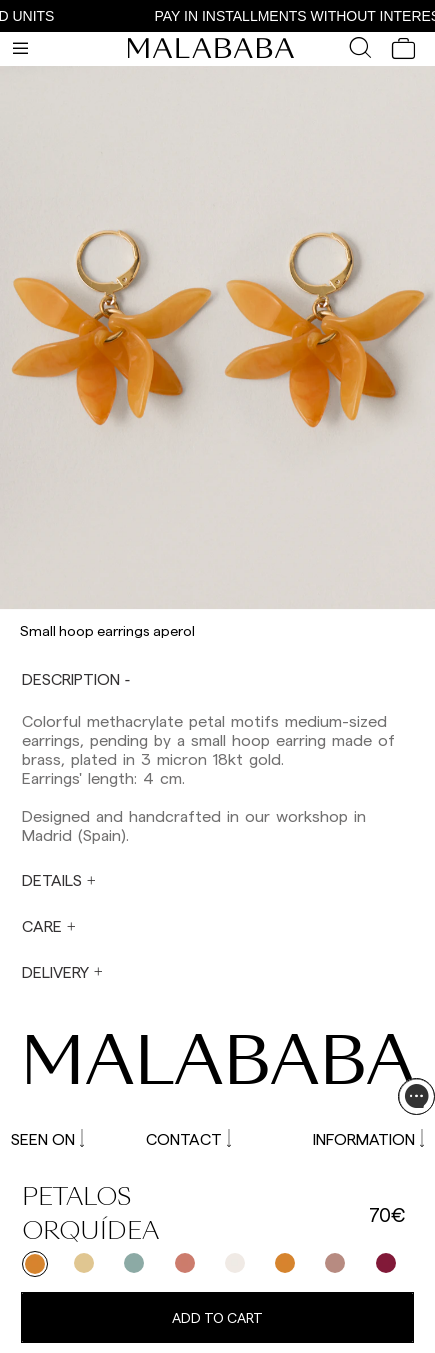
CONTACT (188, 1138)
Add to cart (217, 1317)
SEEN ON (47, 1138)
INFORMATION (368, 1138)
